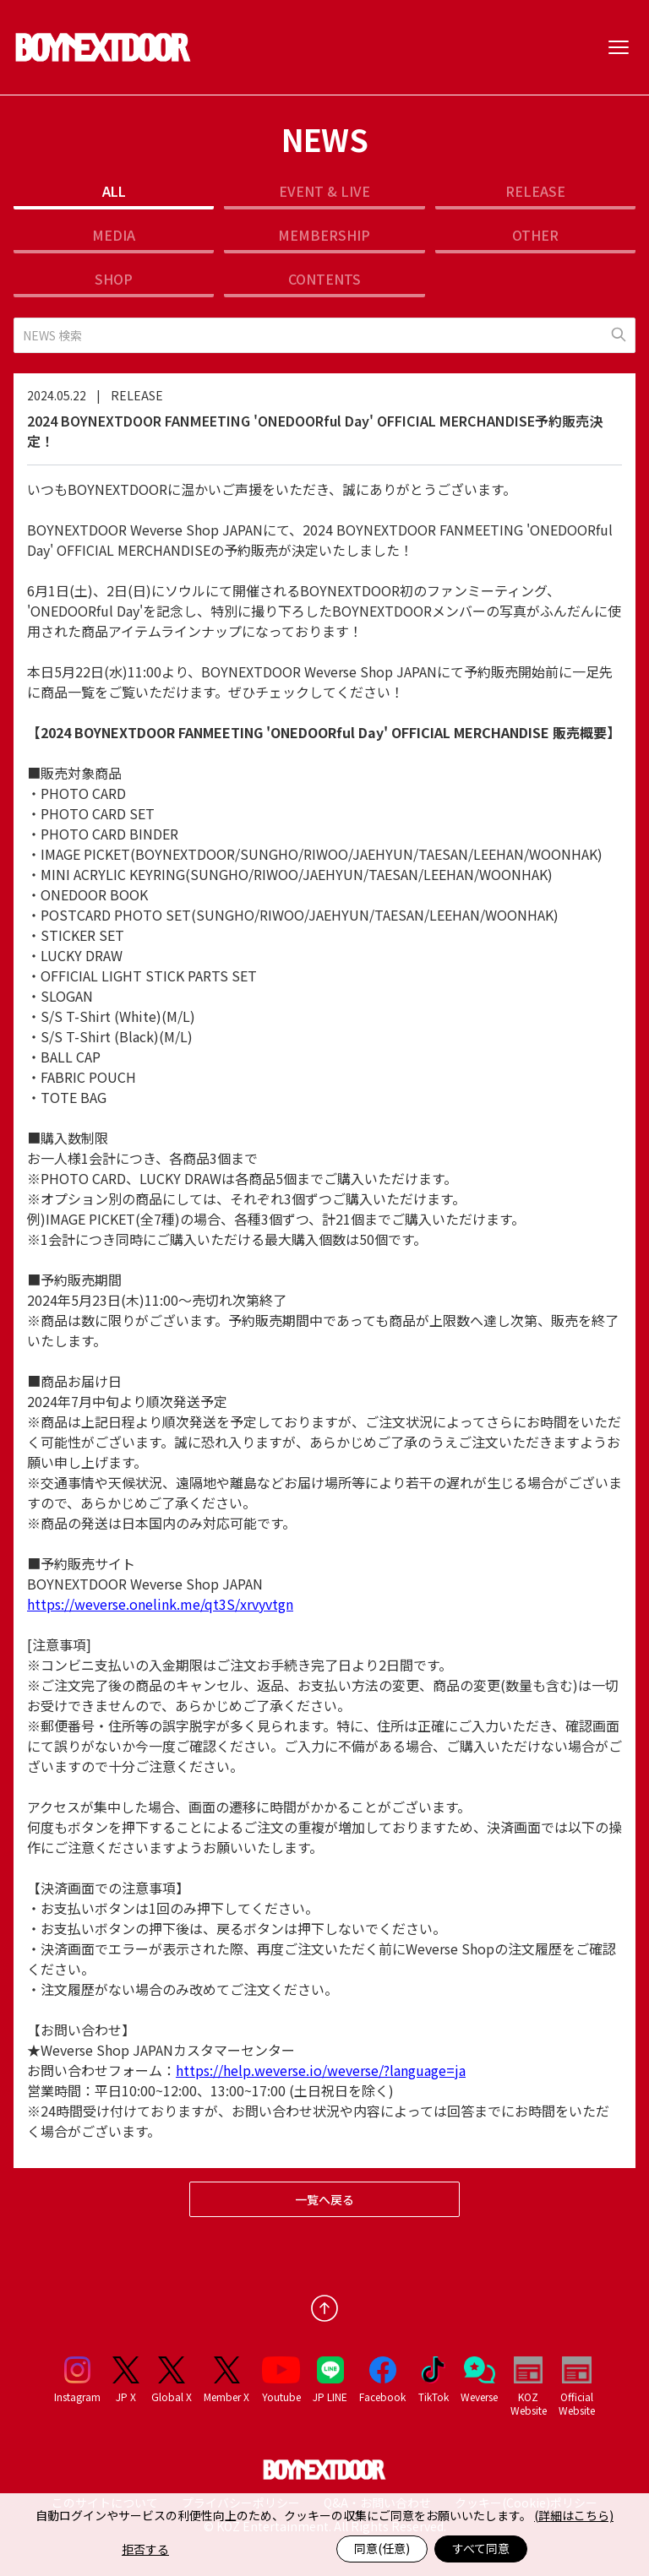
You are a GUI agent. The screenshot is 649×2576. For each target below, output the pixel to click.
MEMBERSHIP (324, 235)
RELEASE (535, 191)
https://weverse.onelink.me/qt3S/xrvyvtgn (160, 1604)
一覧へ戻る (324, 2199)
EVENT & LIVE (324, 191)
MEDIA (113, 235)
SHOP (114, 279)
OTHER (535, 235)
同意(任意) (382, 2548)
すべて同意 (481, 2548)
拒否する (145, 2549)
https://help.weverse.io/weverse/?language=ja (321, 2070)
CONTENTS (324, 279)
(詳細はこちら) (574, 2515)
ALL (114, 191)
